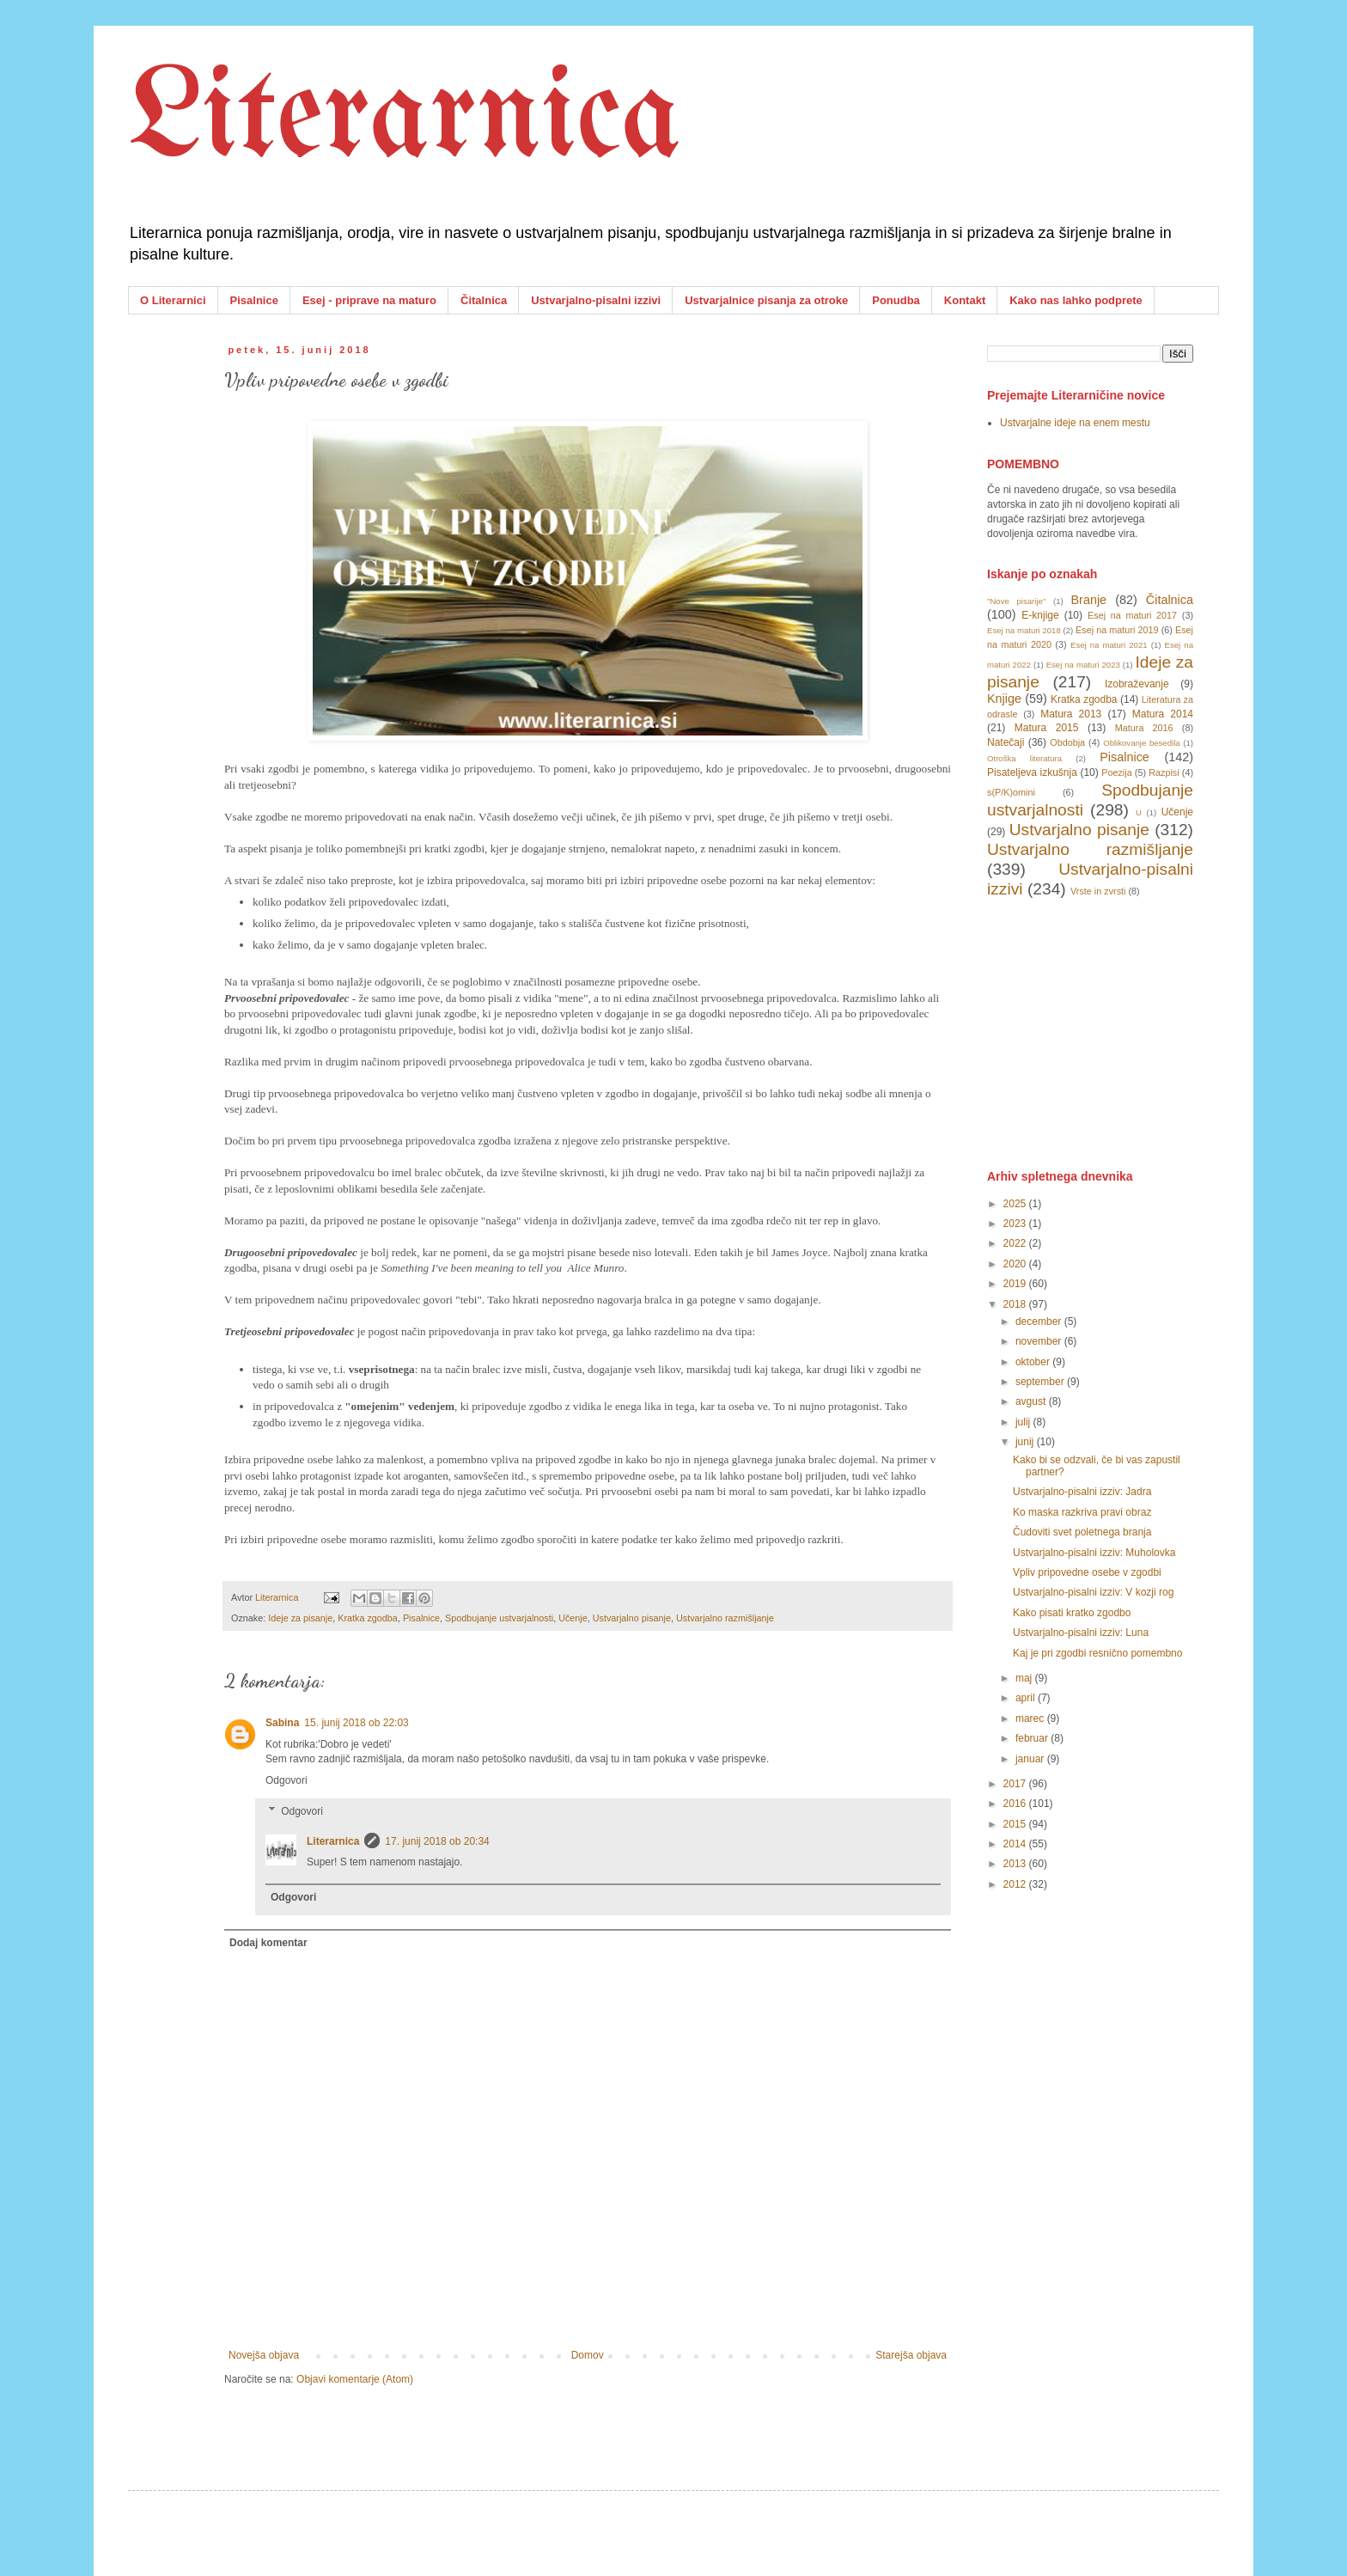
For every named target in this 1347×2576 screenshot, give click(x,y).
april (1026, 1698)
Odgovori (286, 1780)
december (1039, 1321)
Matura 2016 (1144, 728)
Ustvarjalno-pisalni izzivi (596, 300)
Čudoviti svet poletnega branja (1082, 1532)
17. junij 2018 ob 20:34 (437, 1841)
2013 (1016, 1864)
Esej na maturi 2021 (1109, 645)
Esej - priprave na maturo (369, 300)
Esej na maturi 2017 (1132, 615)
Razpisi (1164, 772)
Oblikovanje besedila (1141, 743)
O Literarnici (173, 300)
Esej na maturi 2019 (1117, 630)
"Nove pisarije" (1016, 601)
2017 (1016, 1784)
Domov (587, 2355)
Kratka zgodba (368, 1618)
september (1041, 1382)
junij (1026, 1442)
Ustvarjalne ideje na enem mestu (1075, 423)
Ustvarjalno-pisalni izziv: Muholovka (1094, 1553)
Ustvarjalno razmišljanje (725, 1618)
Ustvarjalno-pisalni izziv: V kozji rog (1093, 1592)
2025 (1016, 1204)
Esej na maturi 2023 (1083, 664)
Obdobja (1067, 742)
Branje (1089, 600)
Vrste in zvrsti (1097, 891)
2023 (1016, 1224)
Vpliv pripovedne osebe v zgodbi (1087, 1572)
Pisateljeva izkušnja (1032, 772)
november (1039, 1341)
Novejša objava (264, 2355)
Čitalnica (483, 300)
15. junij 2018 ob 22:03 (356, 1723)
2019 (1016, 1284)
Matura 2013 (1070, 714)
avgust (1032, 1401)
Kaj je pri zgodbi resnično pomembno (1097, 1653)
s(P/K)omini (1011, 792)
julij (1024, 1422)
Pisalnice (254, 300)
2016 (1016, 1804)
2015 (1016, 1824)
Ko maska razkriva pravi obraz (1082, 1512)
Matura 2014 (1162, 714)
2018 (1016, 1304)
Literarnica (404, 120)
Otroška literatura (1024, 758)
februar (1033, 1738)
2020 (1016, 1264)
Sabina (282, 1723)
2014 (1016, 1844)
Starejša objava (911, 2355)
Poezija (1116, 772)
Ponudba (896, 300)
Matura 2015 (1047, 728)
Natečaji (1005, 742)
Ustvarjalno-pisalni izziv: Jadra (1082, 1492)
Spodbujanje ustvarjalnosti (499, 1618)
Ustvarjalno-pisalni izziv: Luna (1081, 1633)
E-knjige (1039, 615)
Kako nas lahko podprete (1076, 300)
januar (1031, 1759)
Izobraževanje (1137, 684)
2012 (1016, 1884)
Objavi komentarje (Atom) (354, 2379)
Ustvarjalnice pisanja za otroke (766, 300)
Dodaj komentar (268, 1943)
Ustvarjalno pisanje (632, 1618)
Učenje (573, 1618)
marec (1031, 1718)
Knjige (1004, 698)
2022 (1016, 1243)
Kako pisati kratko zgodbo (1072, 1613)
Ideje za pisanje (300, 1618)
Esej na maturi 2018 (1024, 630)
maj (1025, 1678)
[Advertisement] (1116, 1032)
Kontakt (964, 300)
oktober (1033, 1362)
